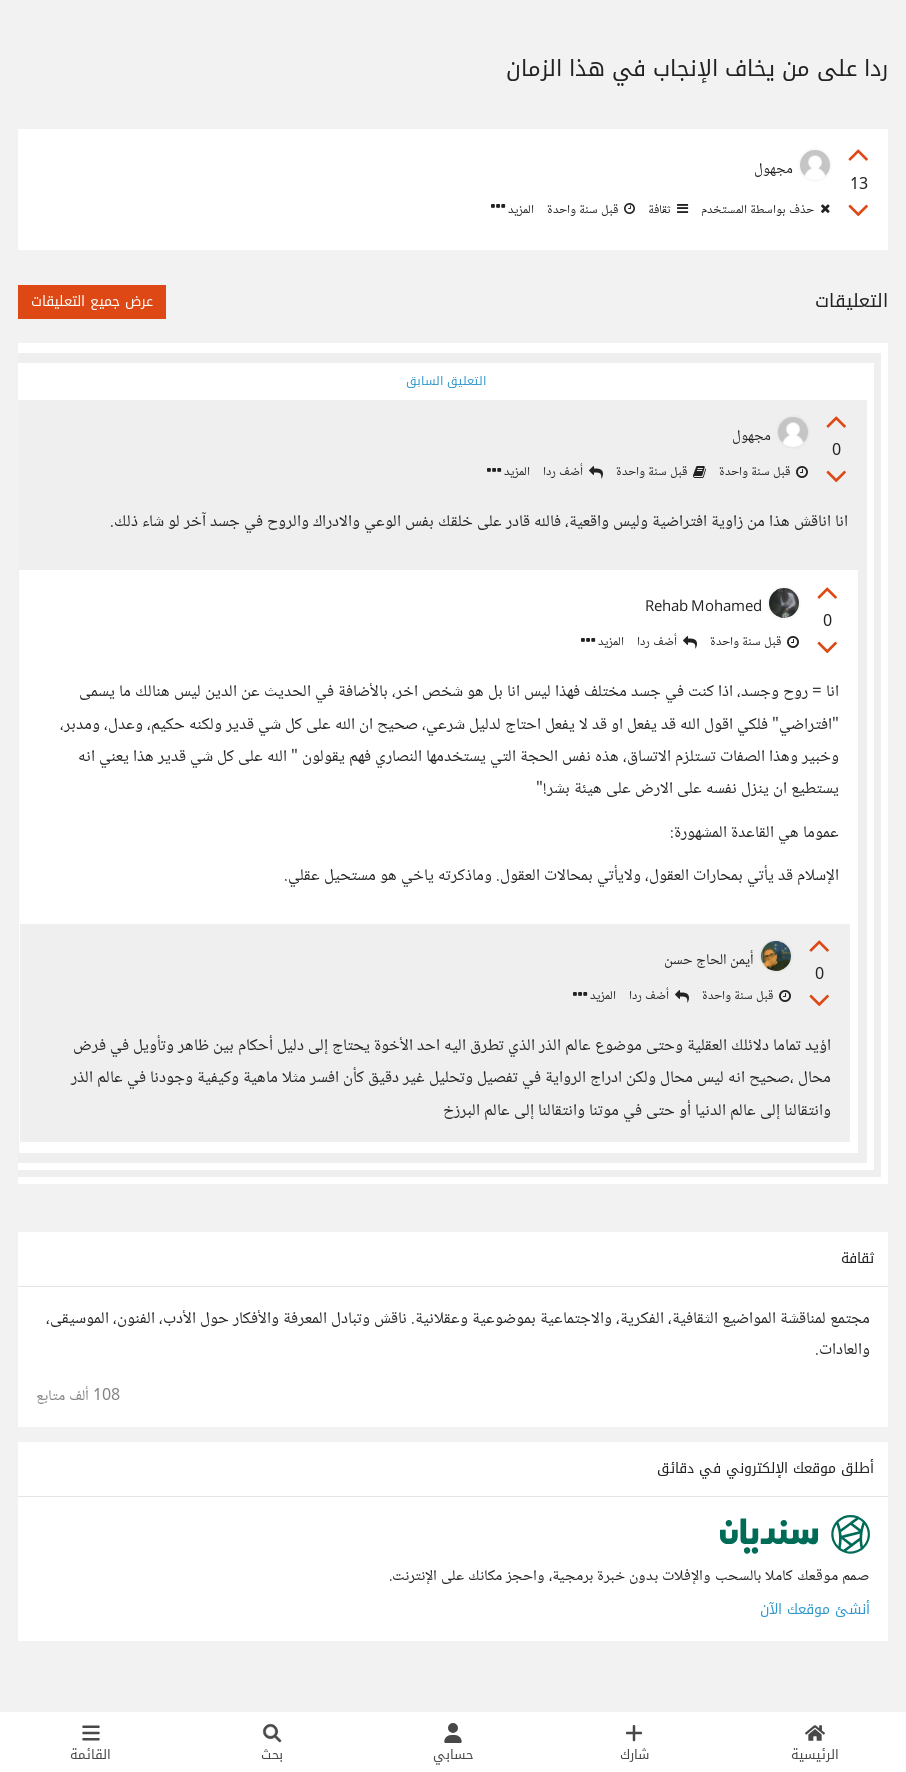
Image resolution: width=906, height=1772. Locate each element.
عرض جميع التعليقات (92, 301)
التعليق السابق (443, 381)
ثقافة (666, 210)
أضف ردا (565, 474)
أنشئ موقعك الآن (815, 1634)
